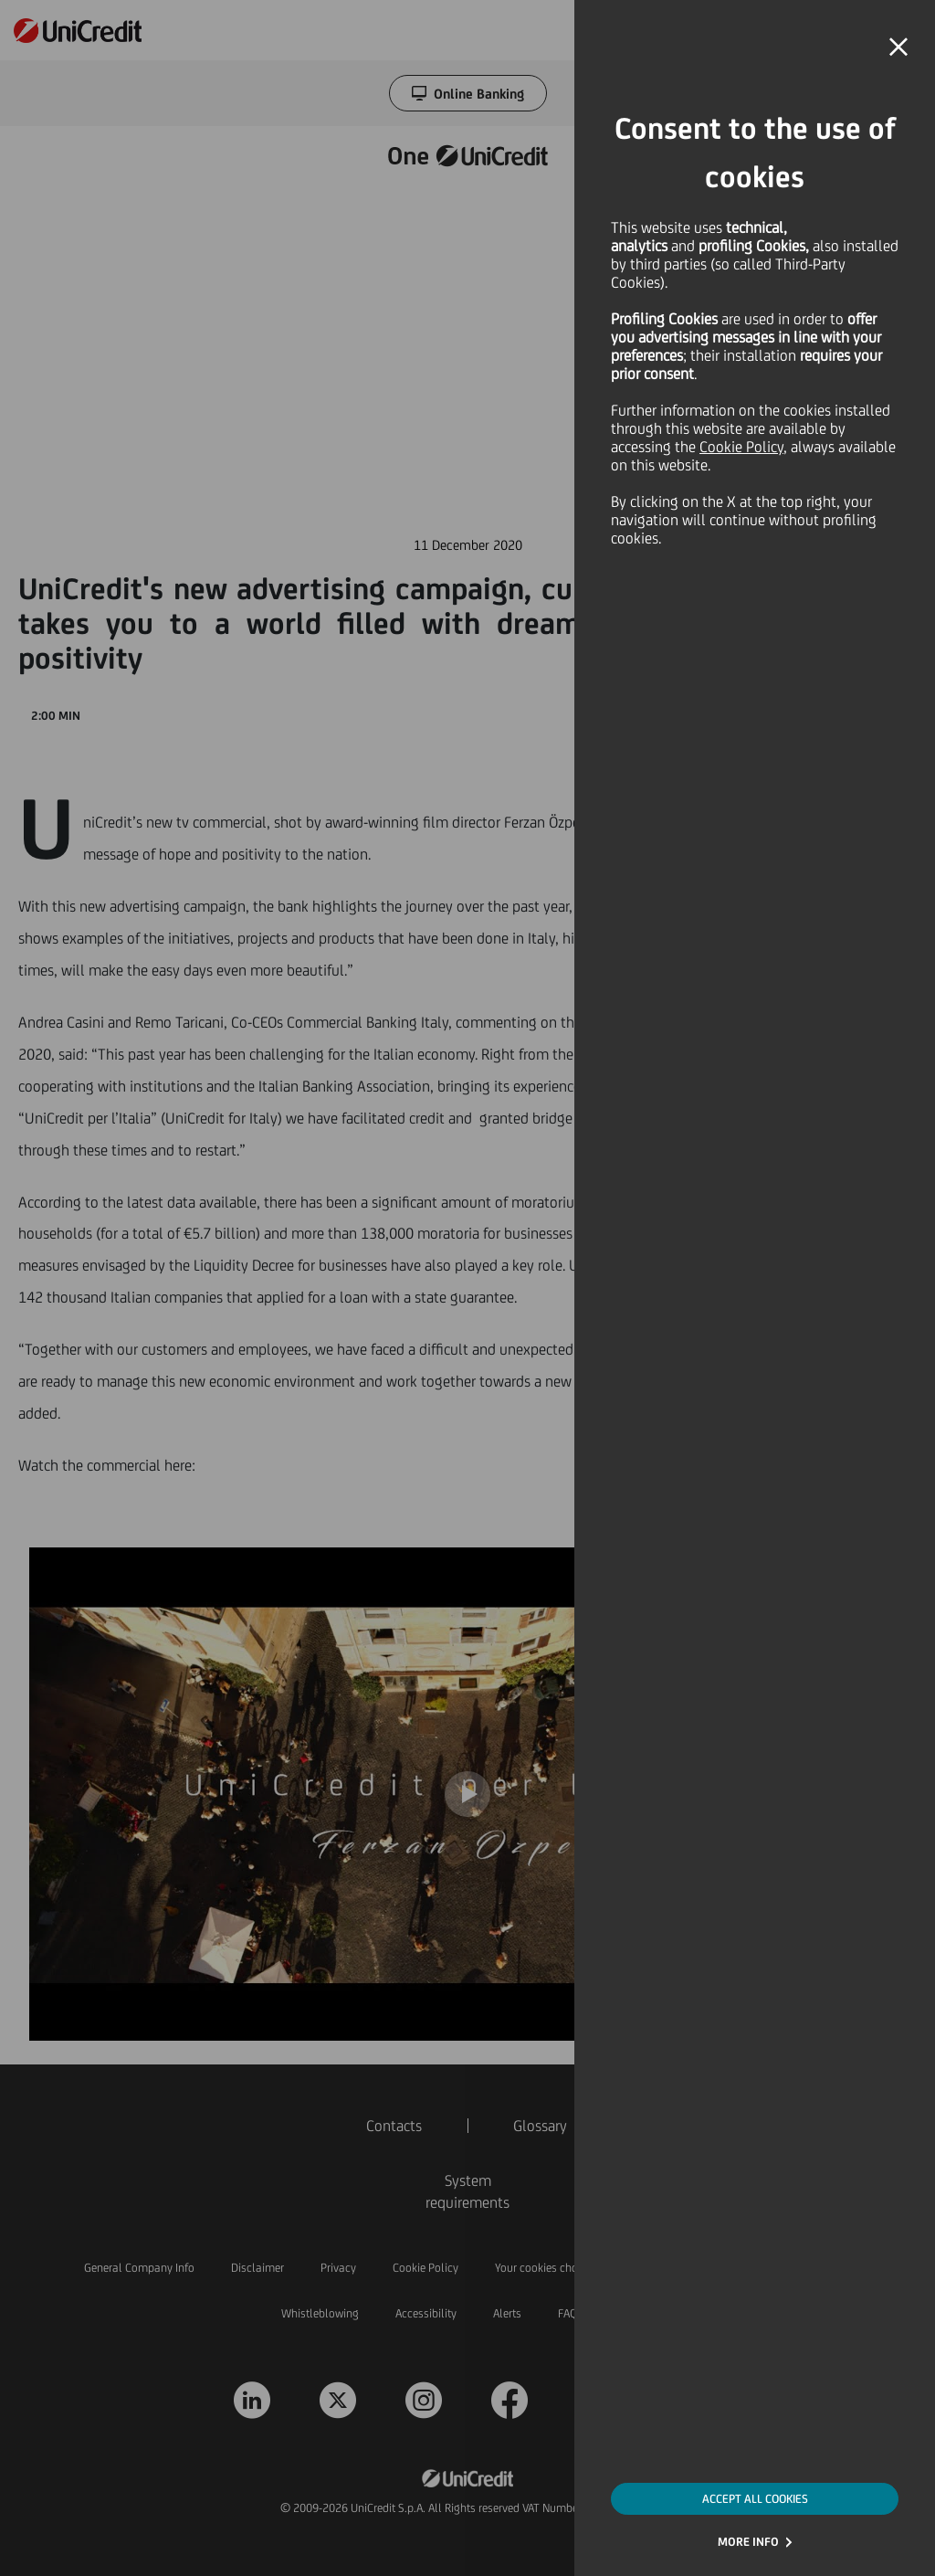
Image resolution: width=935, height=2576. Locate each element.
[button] (898, 47)
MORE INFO (748, 2542)
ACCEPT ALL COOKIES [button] (755, 2499)
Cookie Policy (741, 447)
